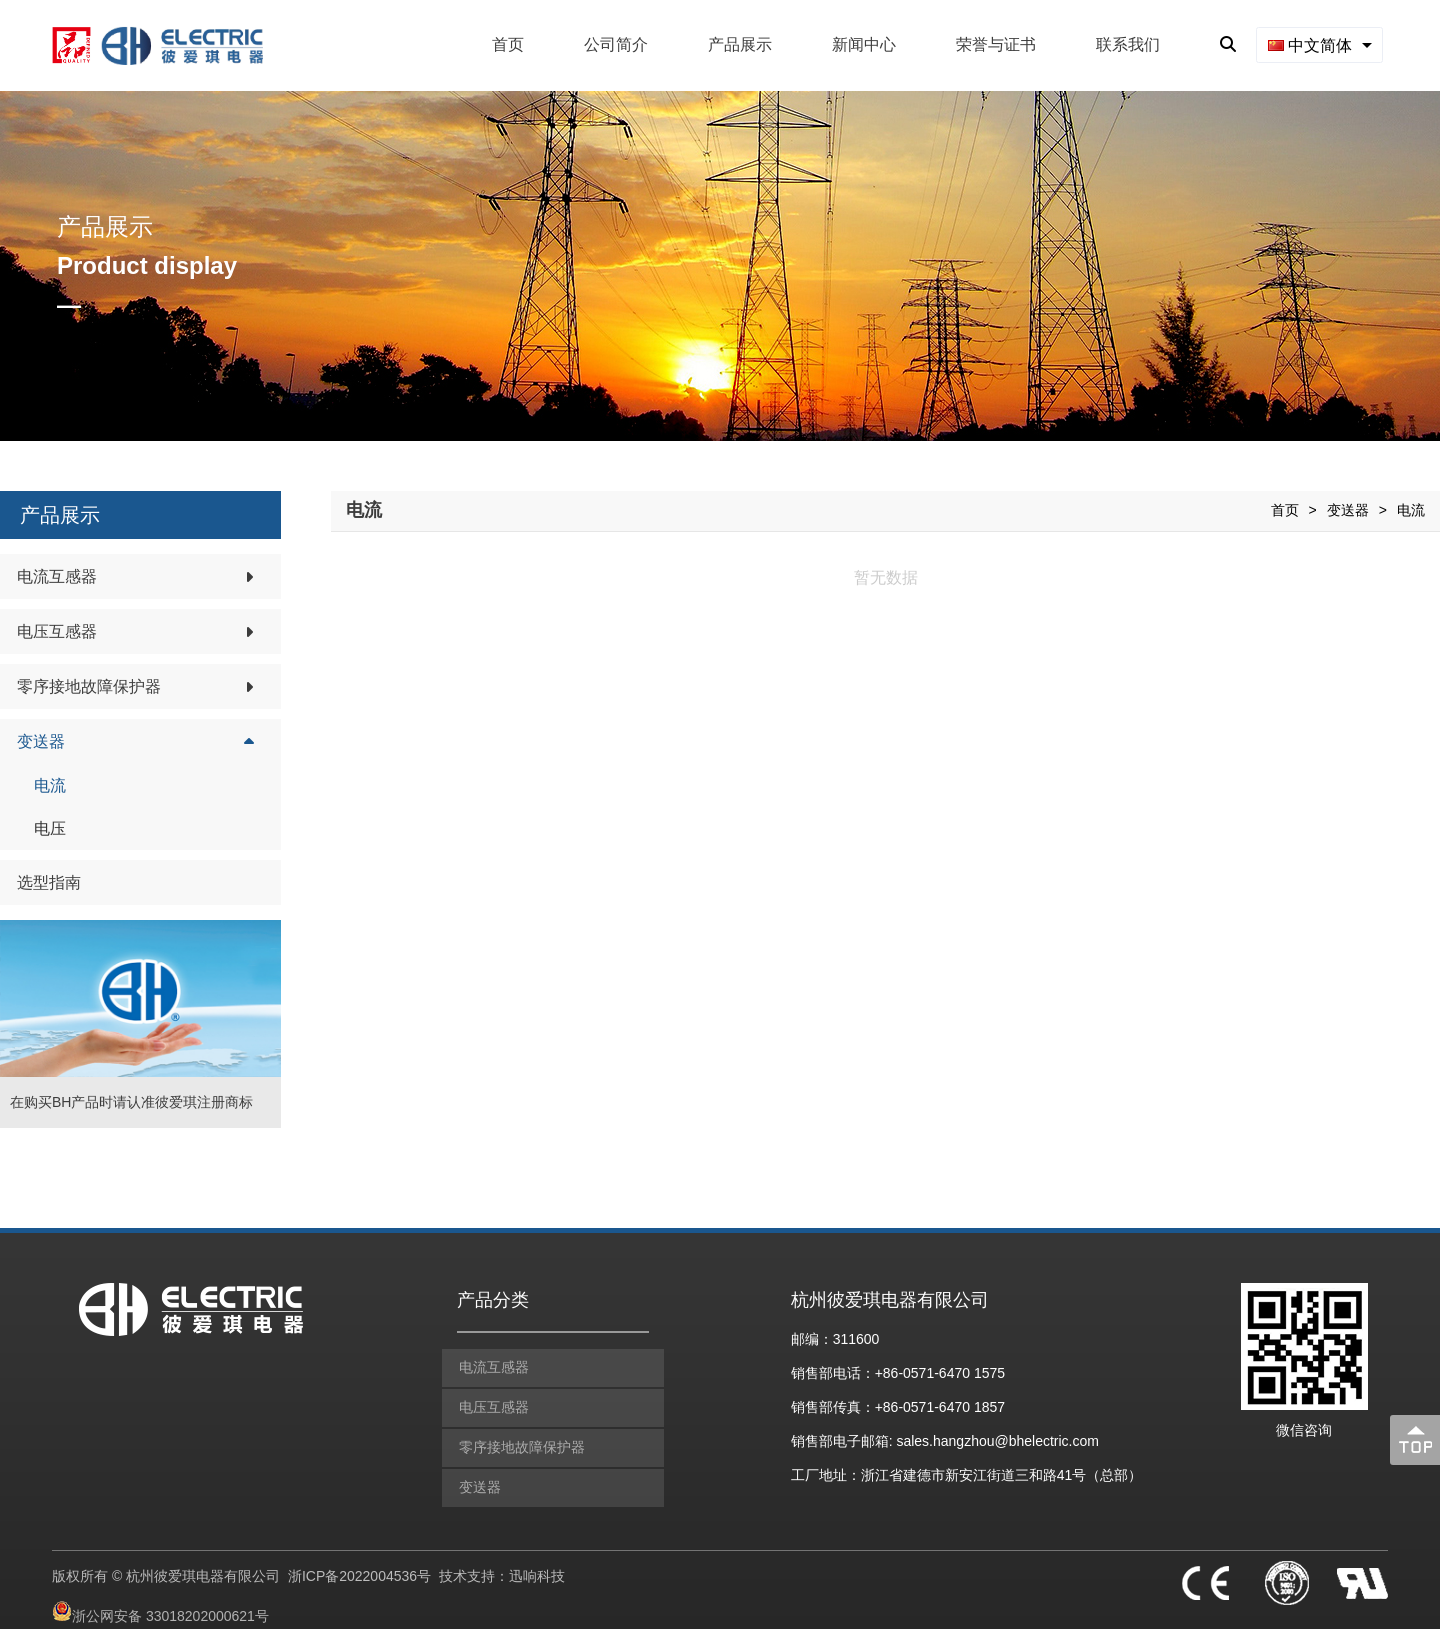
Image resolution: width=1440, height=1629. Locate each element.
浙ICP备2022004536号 (359, 1563)
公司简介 (616, 44)
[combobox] (1319, 44)
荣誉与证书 (996, 44)
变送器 (1348, 510)
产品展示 (740, 44)
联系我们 (1128, 44)
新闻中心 (864, 44)
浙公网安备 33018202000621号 (170, 1604)
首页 (508, 44)
